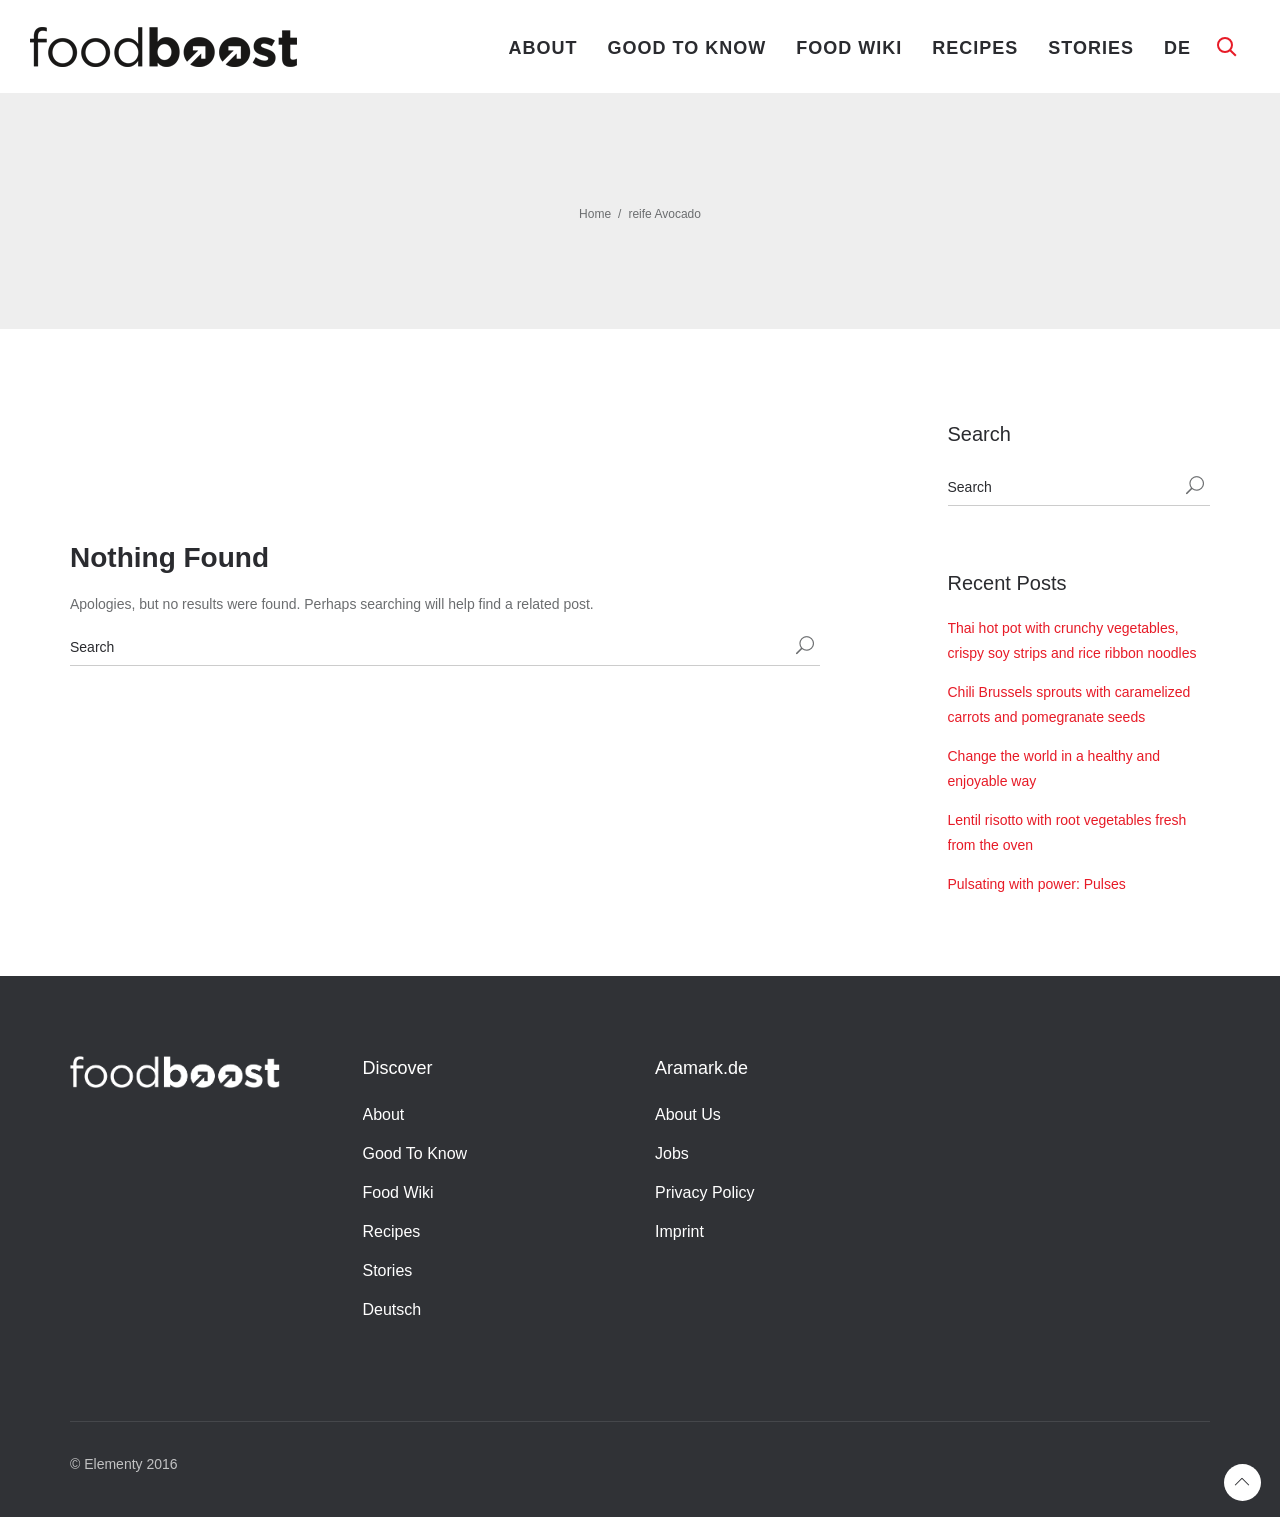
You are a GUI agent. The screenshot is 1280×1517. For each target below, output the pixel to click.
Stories (1091, 48)
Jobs (672, 1153)
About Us (688, 1114)
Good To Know (687, 48)
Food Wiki (849, 48)
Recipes (975, 48)
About (543, 48)
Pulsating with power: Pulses (1037, 884)
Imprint (679, 1231)
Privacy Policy (705, 1192)
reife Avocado (664, 214)
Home (595, 214)
